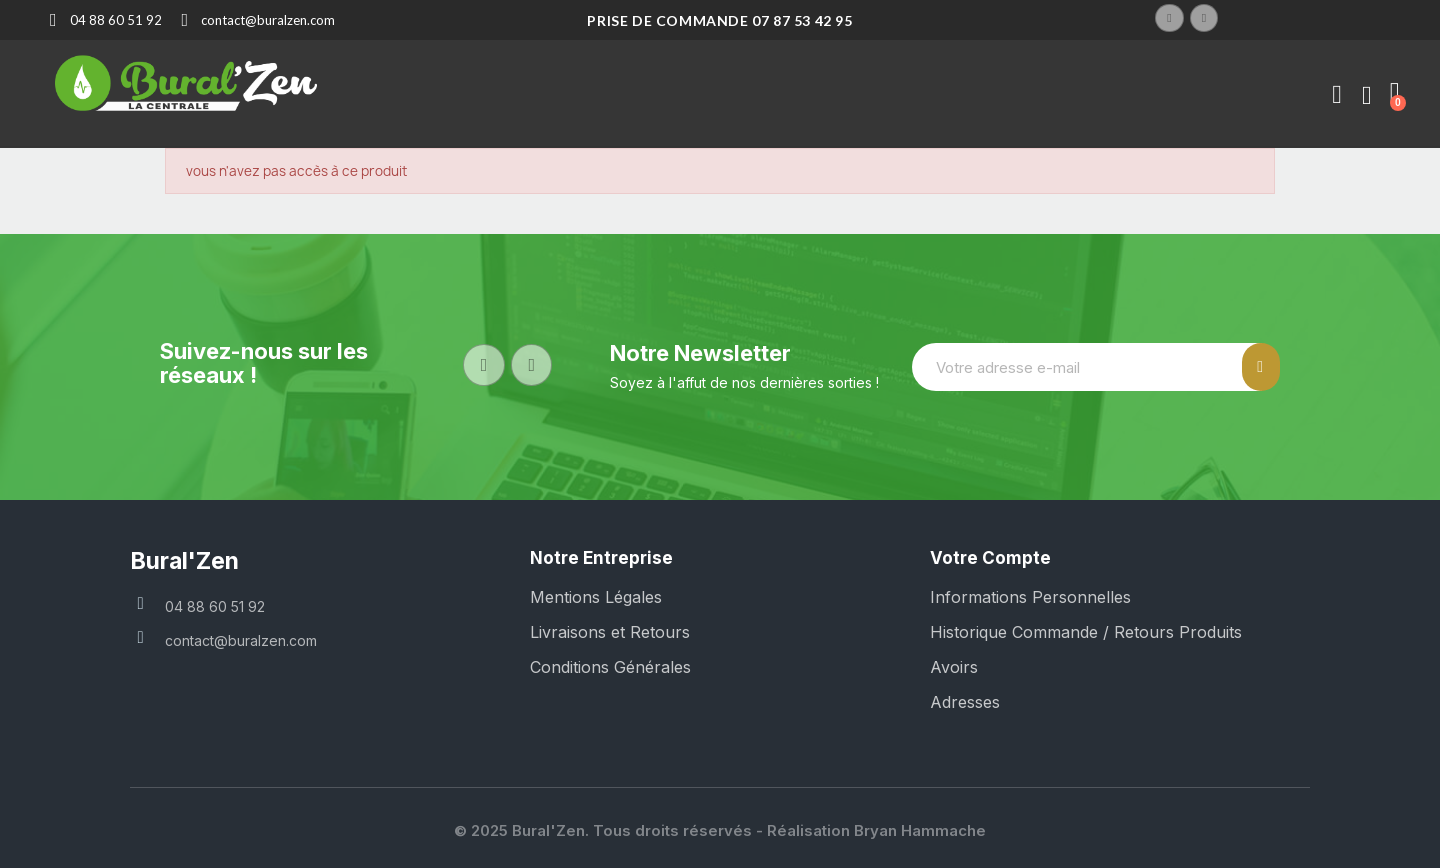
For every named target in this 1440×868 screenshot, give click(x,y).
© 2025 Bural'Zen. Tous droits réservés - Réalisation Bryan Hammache (720, 830)
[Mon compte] (1337, 95)
